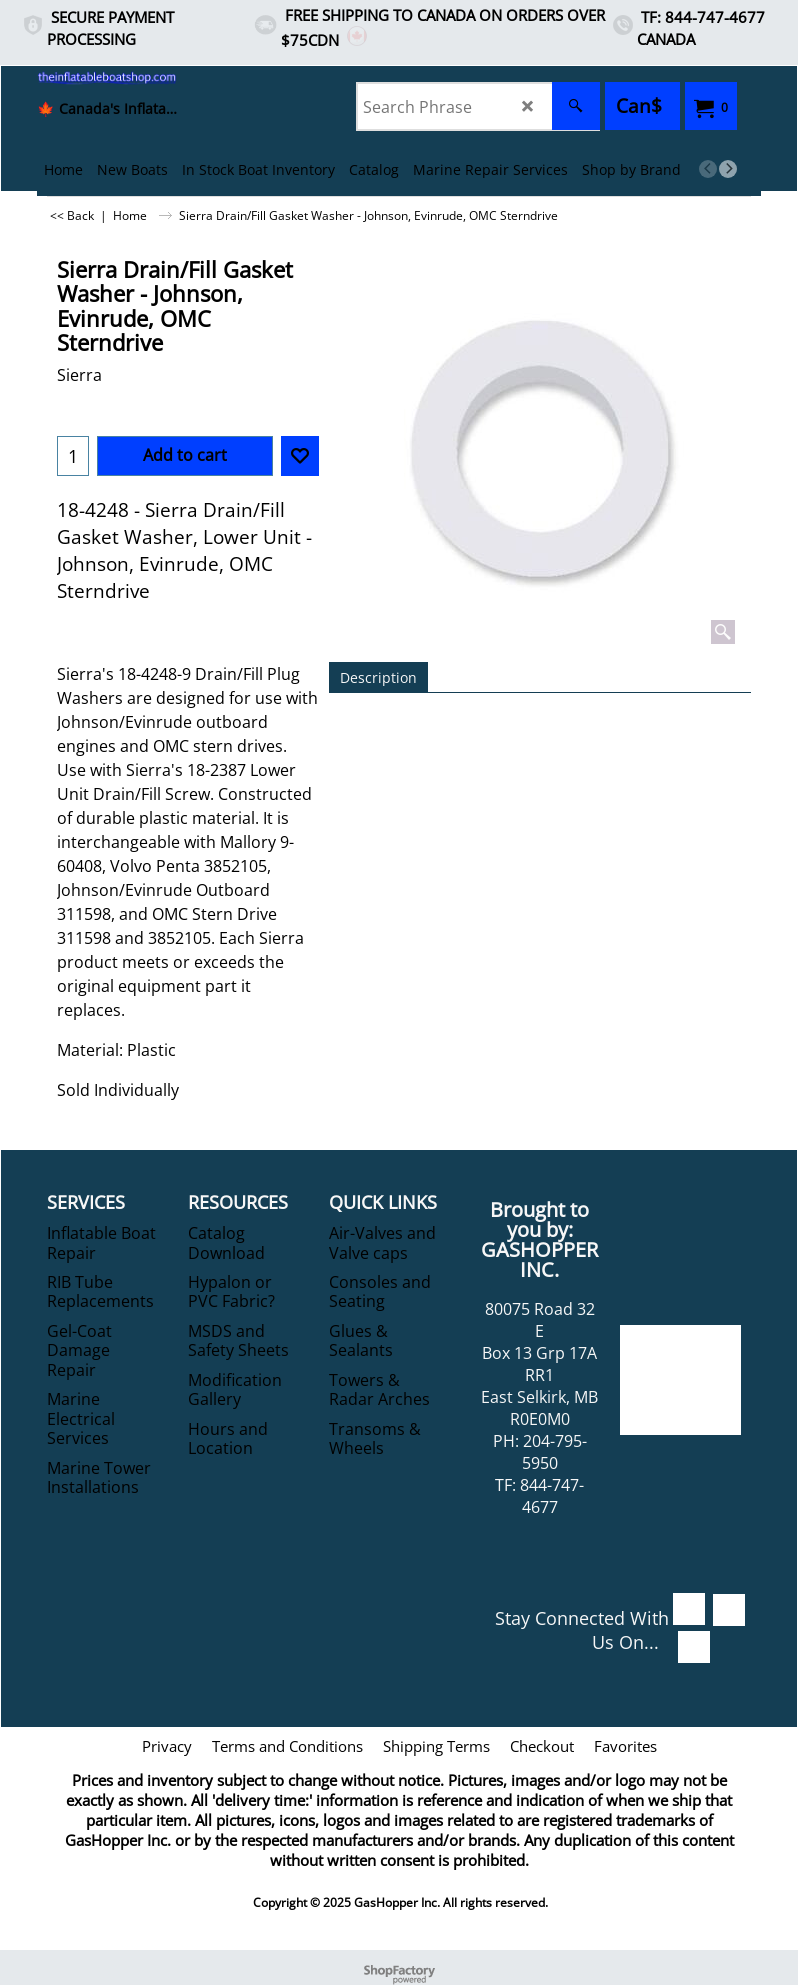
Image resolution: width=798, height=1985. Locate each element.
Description (378, 677)
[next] (728, 169)
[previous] (708, 169)
